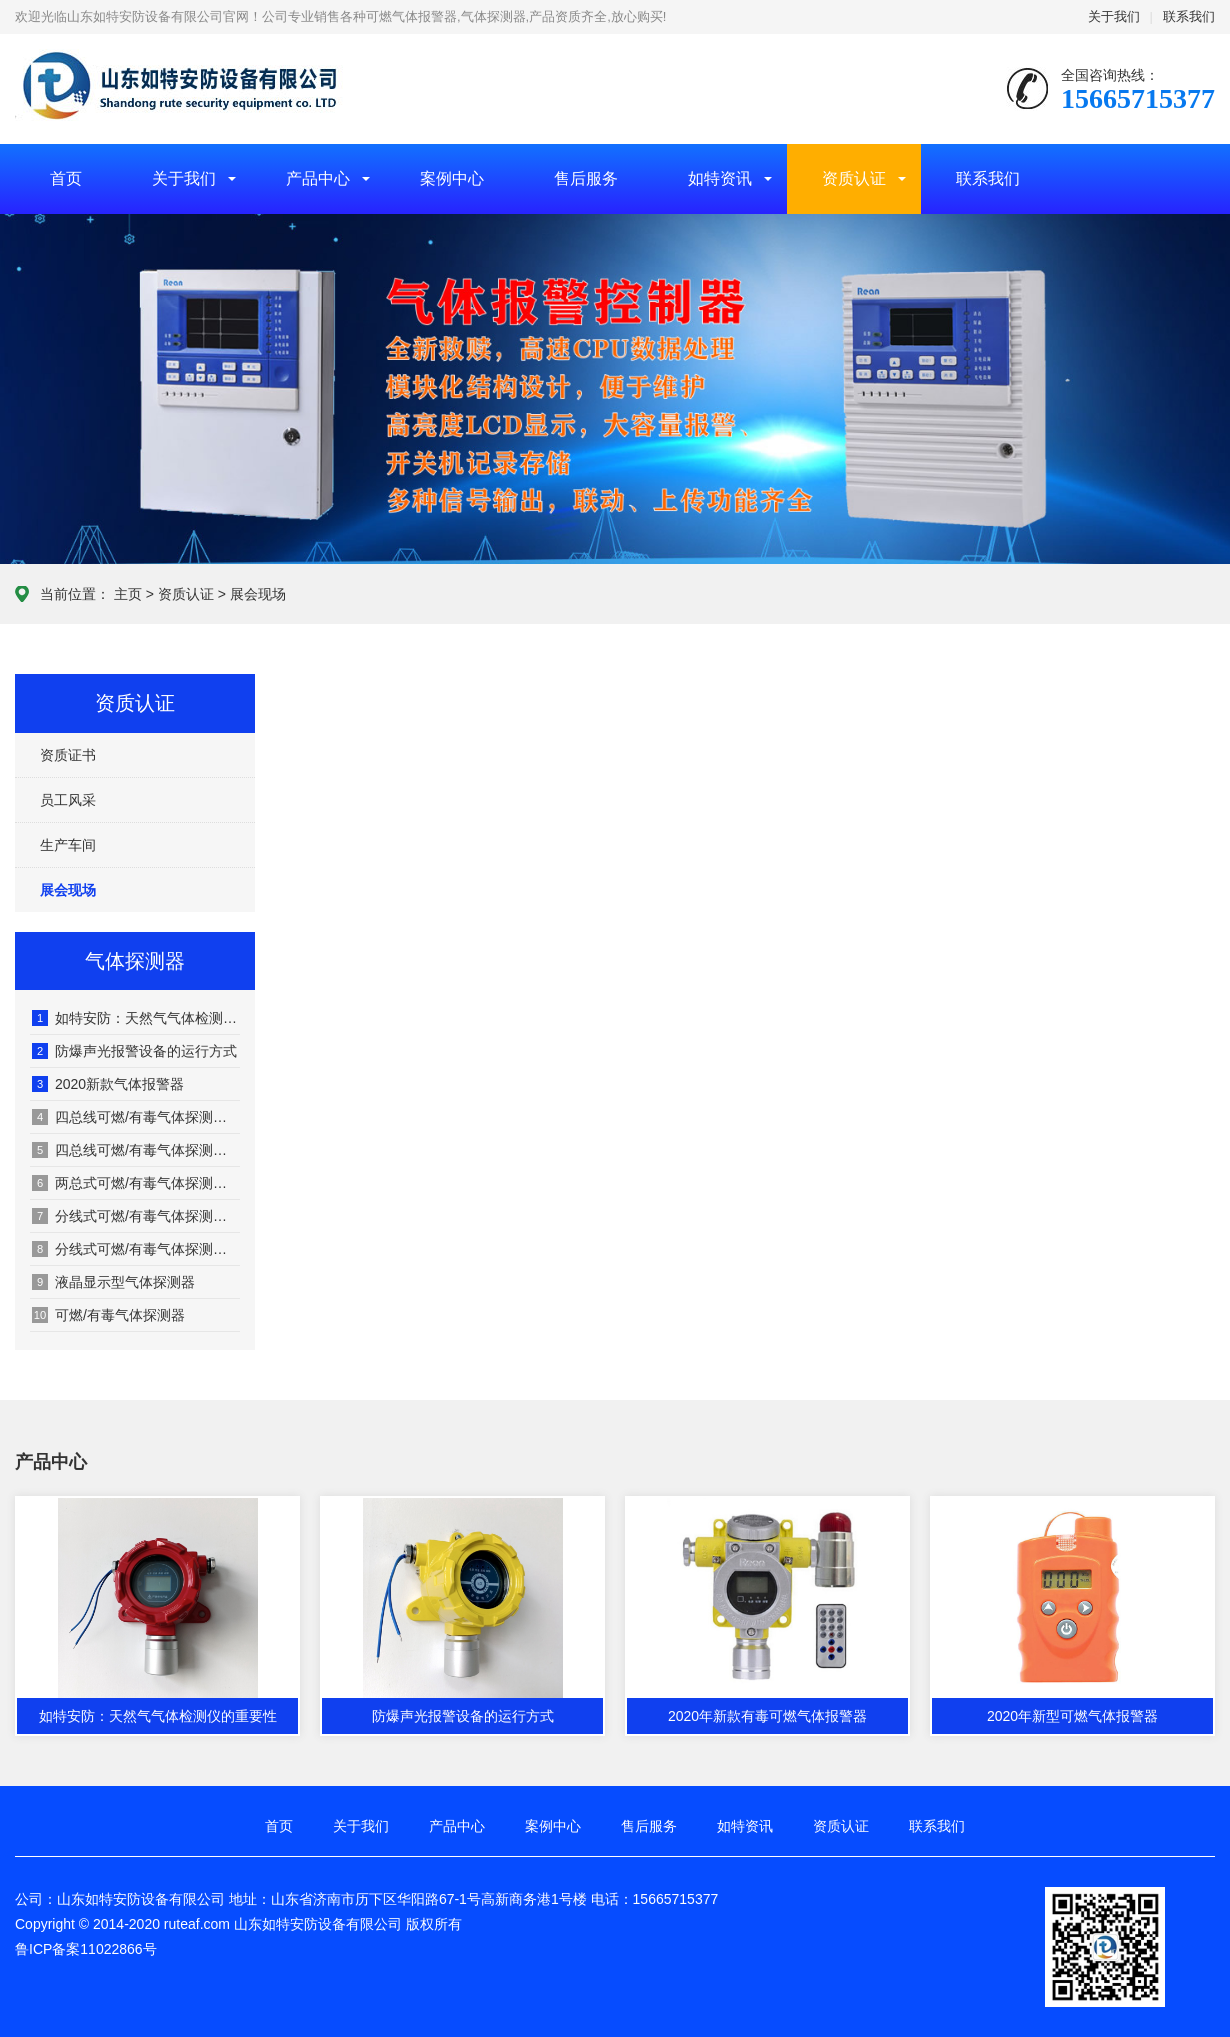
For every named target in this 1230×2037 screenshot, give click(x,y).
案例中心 (452, 178)
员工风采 (68, 800)
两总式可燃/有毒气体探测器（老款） (136, 1183)
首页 (66, 178)
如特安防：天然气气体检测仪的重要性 (136, 1018)
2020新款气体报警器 (108, 1084)
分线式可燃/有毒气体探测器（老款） (136, 1216)
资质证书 (68, 755)
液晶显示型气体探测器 (113, 1282)
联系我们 (1189, 16)
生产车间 (68, 845)
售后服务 (586, 178)
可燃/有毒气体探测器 (108, 1315)
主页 (128, 594)
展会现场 (258, 594)
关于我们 (1114, 16)
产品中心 (318, 178)
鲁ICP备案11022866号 (86, 1949)
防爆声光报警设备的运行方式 (134, 1051)
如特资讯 (720, 178)
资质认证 (854, 178)
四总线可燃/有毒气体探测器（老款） (136, 1117)
